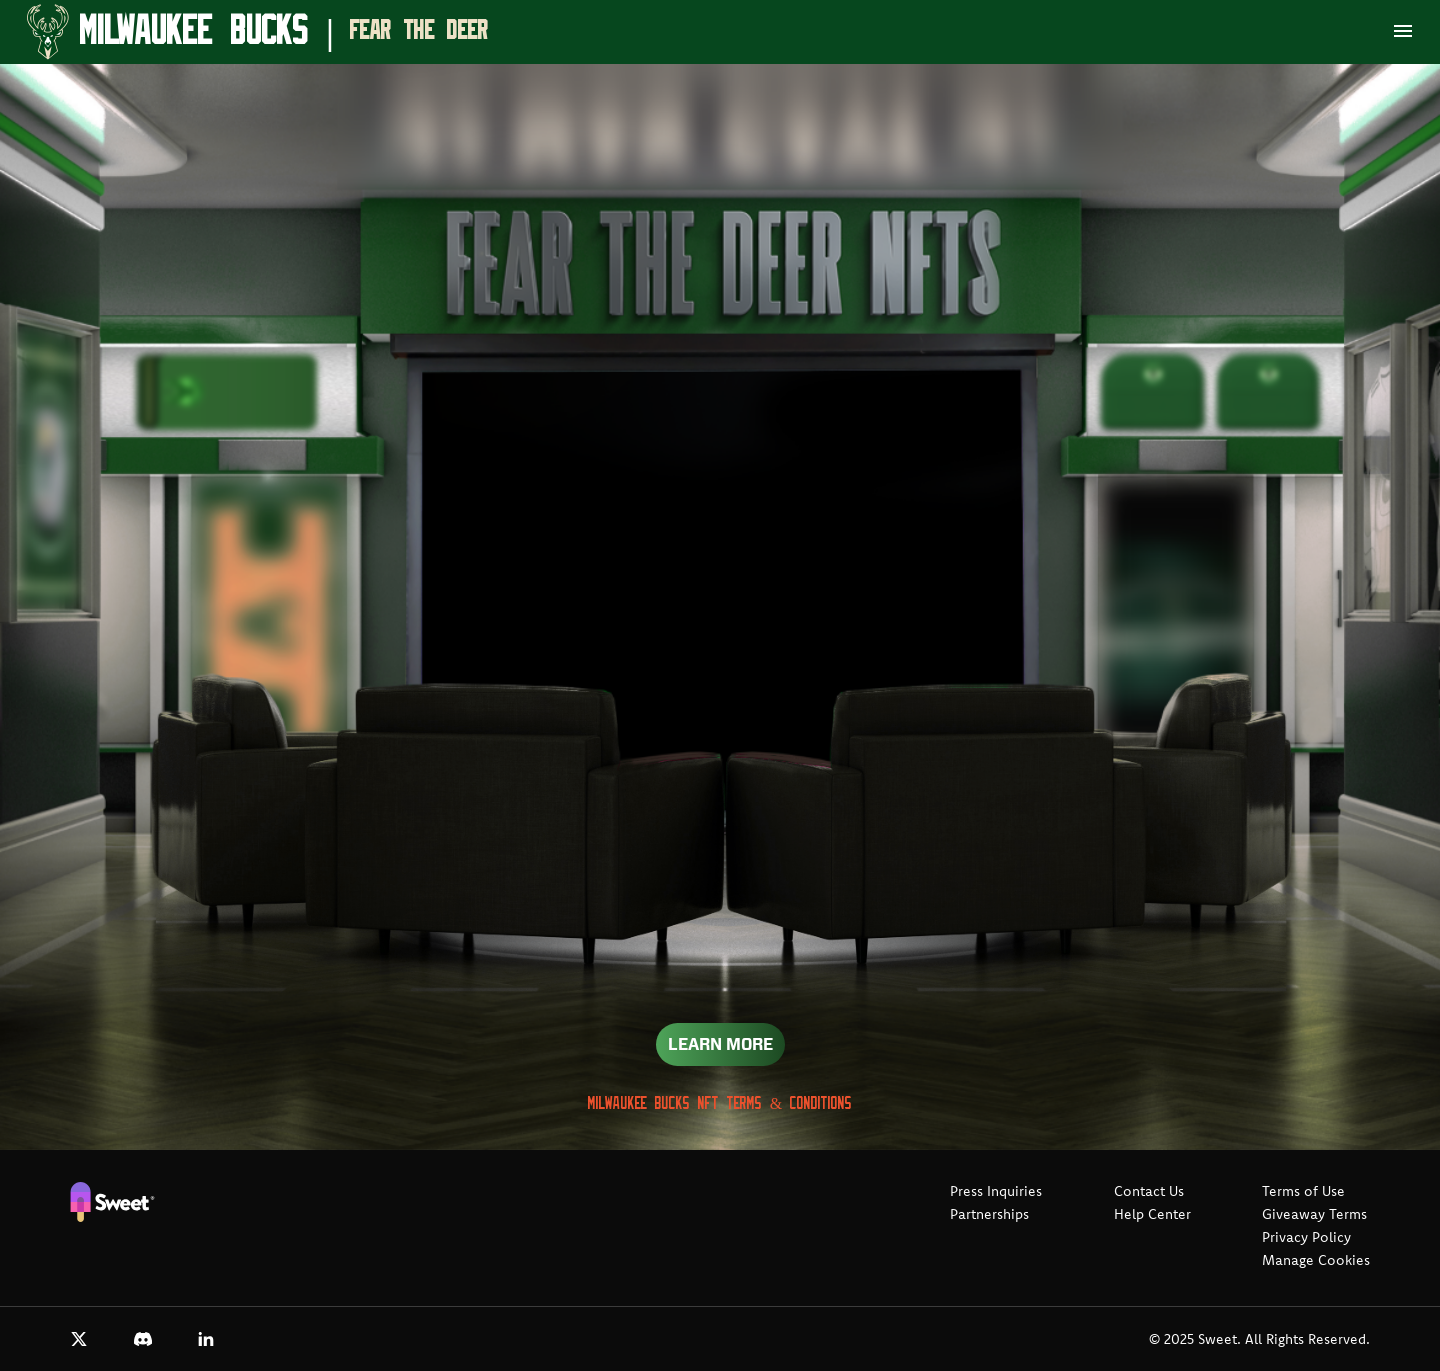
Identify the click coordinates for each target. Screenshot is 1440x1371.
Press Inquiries (996, 1191)
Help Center (1152, 1214)
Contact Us (1149, 1191)
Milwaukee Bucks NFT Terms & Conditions (720, 1104)
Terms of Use (1303, 1191)
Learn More (720, 1044)
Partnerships (989, 1214)
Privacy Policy (1306, 1237)
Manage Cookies (1316, 1260)
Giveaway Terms (1314, 1214)
